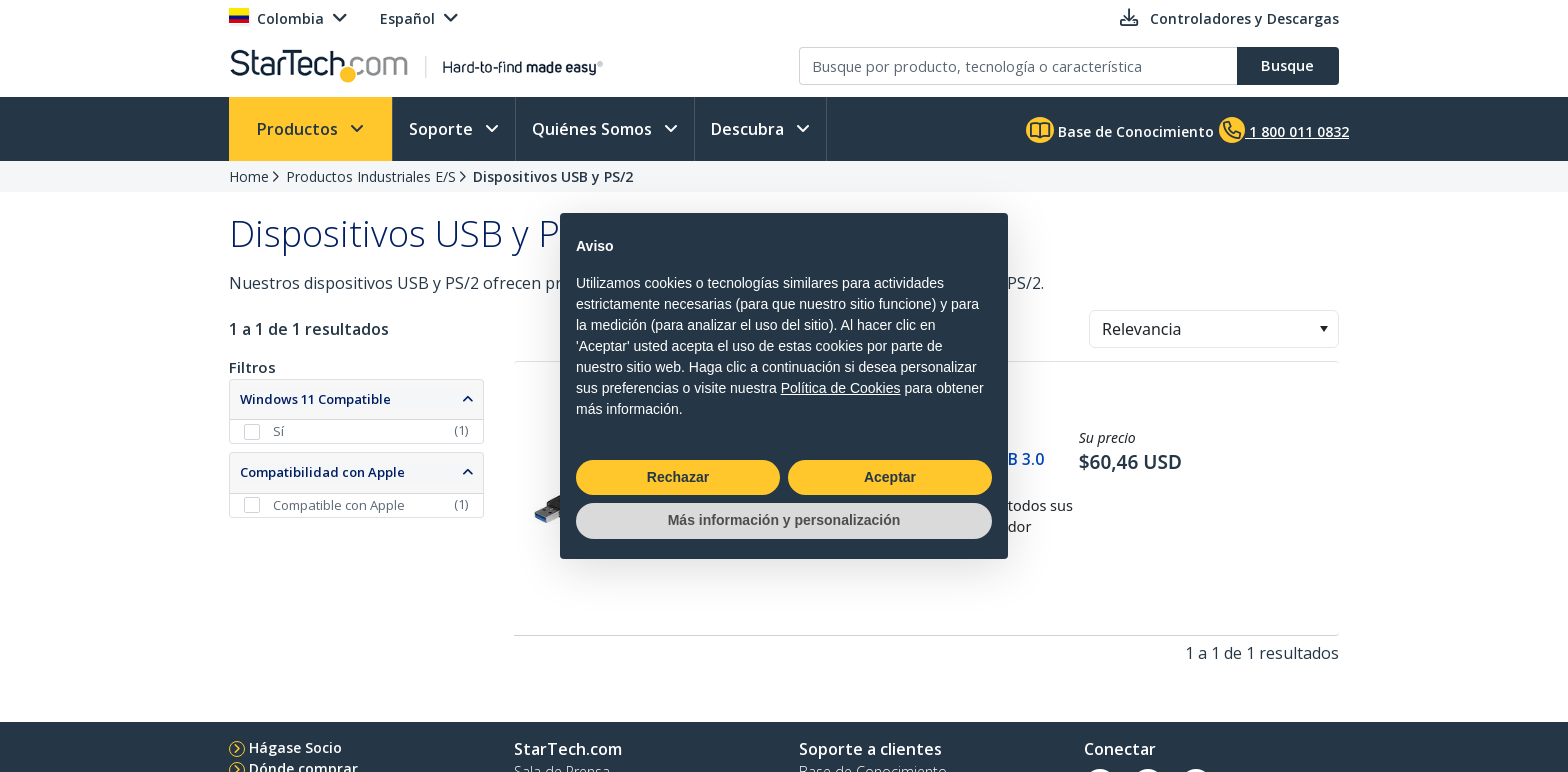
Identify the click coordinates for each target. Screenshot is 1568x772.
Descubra (749, 129)
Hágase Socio (295, 747)
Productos (299, 129)
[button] (1323, 329)
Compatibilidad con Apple (322, 472)
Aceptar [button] (890, 477)
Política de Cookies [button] (841, 388)
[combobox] (1214, 329)
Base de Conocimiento (1120, 130)
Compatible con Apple (339, 505)
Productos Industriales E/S (371, 176)
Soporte (443, 129)
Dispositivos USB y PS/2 (553, 176)
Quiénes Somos (594, 129)
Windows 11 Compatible (315, 399)
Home (249, 176)
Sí (278, 431)
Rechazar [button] (678, 477)
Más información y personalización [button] (784, 520)
